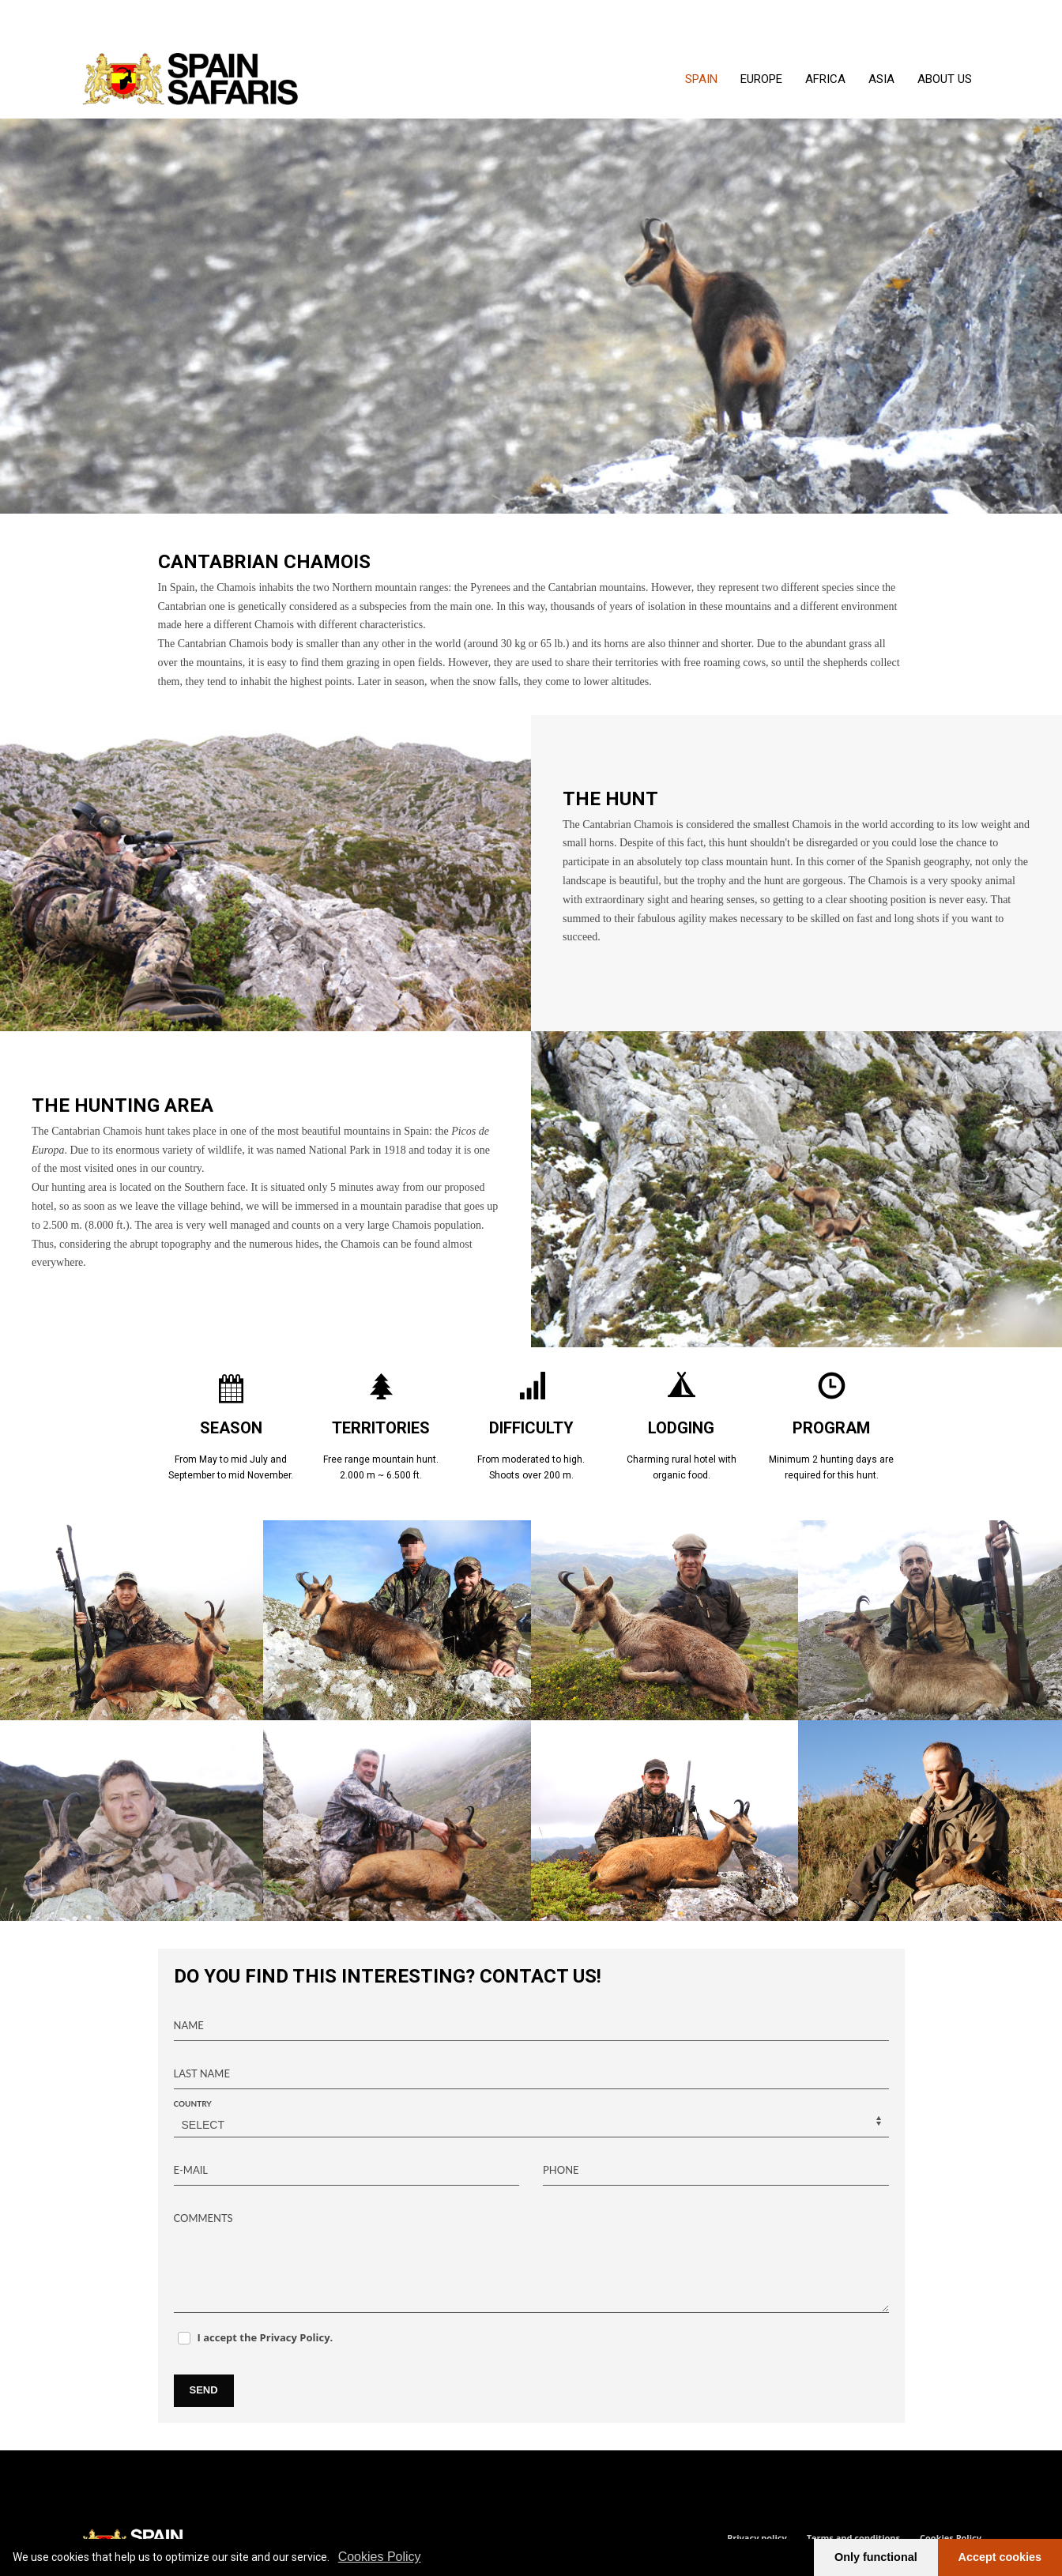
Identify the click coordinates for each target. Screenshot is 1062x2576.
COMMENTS (203, 2218)
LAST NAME (202, 2073)
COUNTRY (193, 2103)
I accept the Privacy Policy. (265, 2337)
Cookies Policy (379, 2556)
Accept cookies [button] (1000, 2557)
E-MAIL (191, 2170)
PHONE (561, 2170)
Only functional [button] (875, 2557)
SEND (204, 2390)
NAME (189, 2025)
